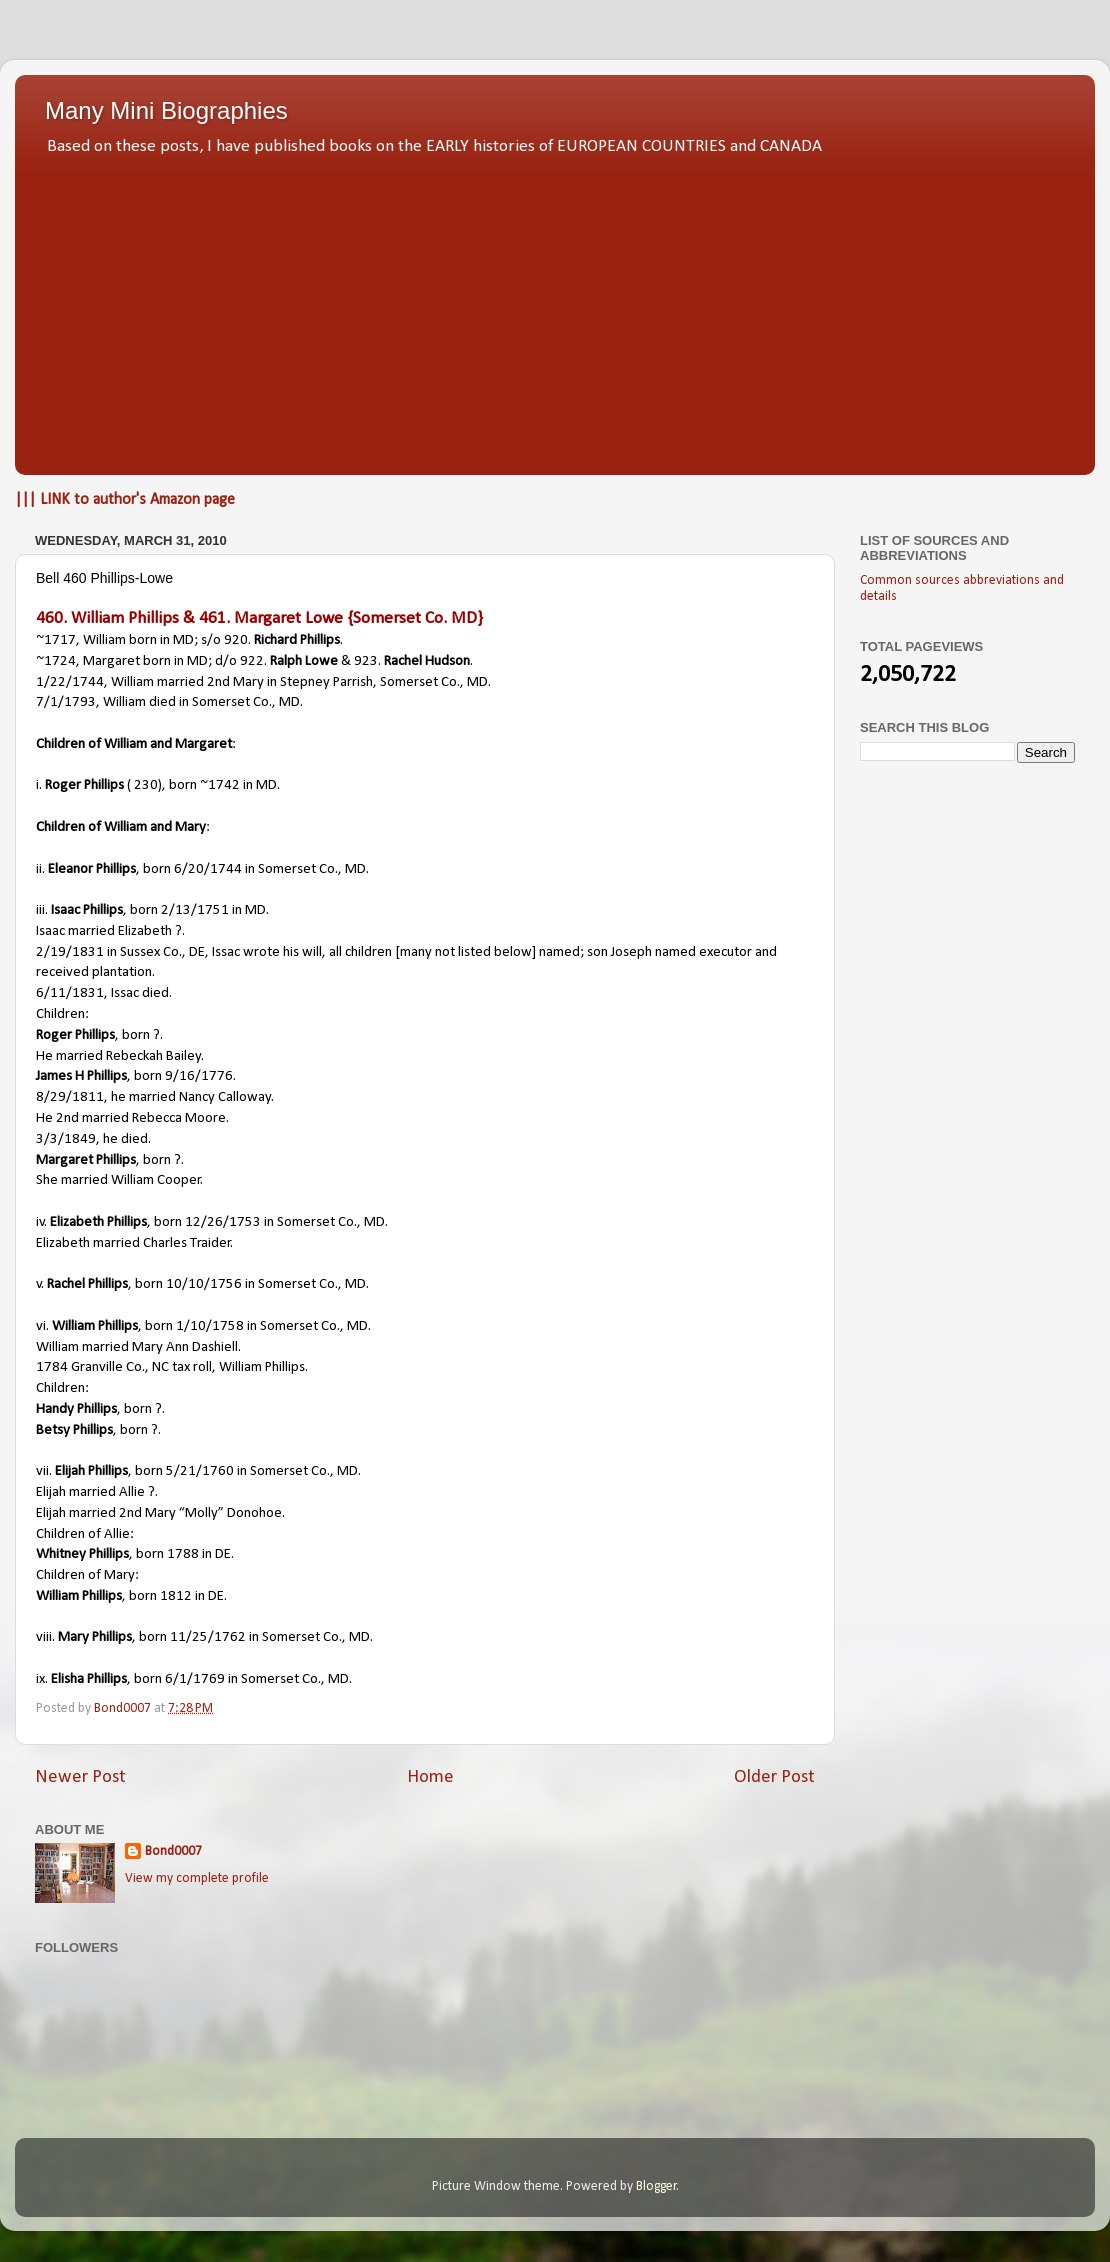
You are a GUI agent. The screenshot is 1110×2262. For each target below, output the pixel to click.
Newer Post (80, 1777)
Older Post (774, 1777)
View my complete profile (197, 1878)
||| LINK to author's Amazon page (125, 500)
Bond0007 (173, 1851)
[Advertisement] (555, 310)
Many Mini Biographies (166, 110)
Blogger (656, 2186)
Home (430, 1777)
